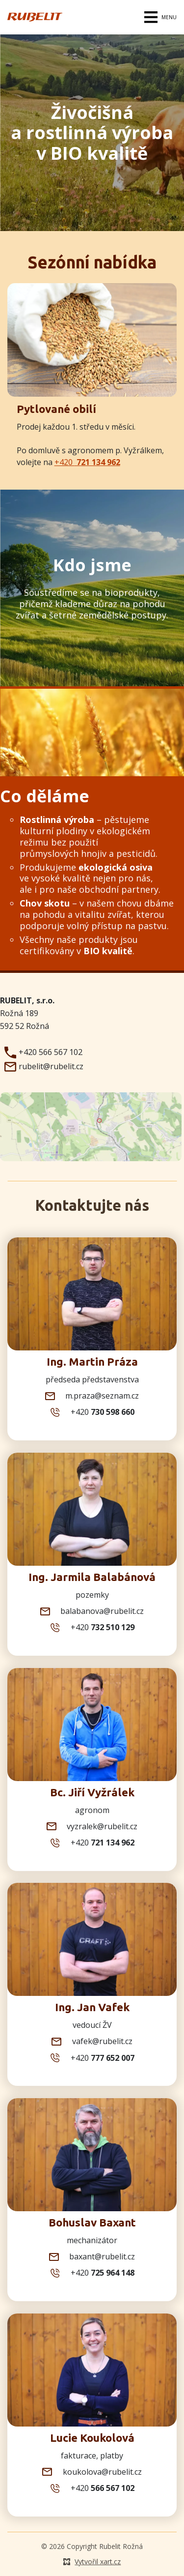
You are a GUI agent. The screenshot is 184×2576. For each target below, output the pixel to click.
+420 (87, 462)
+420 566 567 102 (42, 1052)
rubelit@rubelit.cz (42, 1067)
